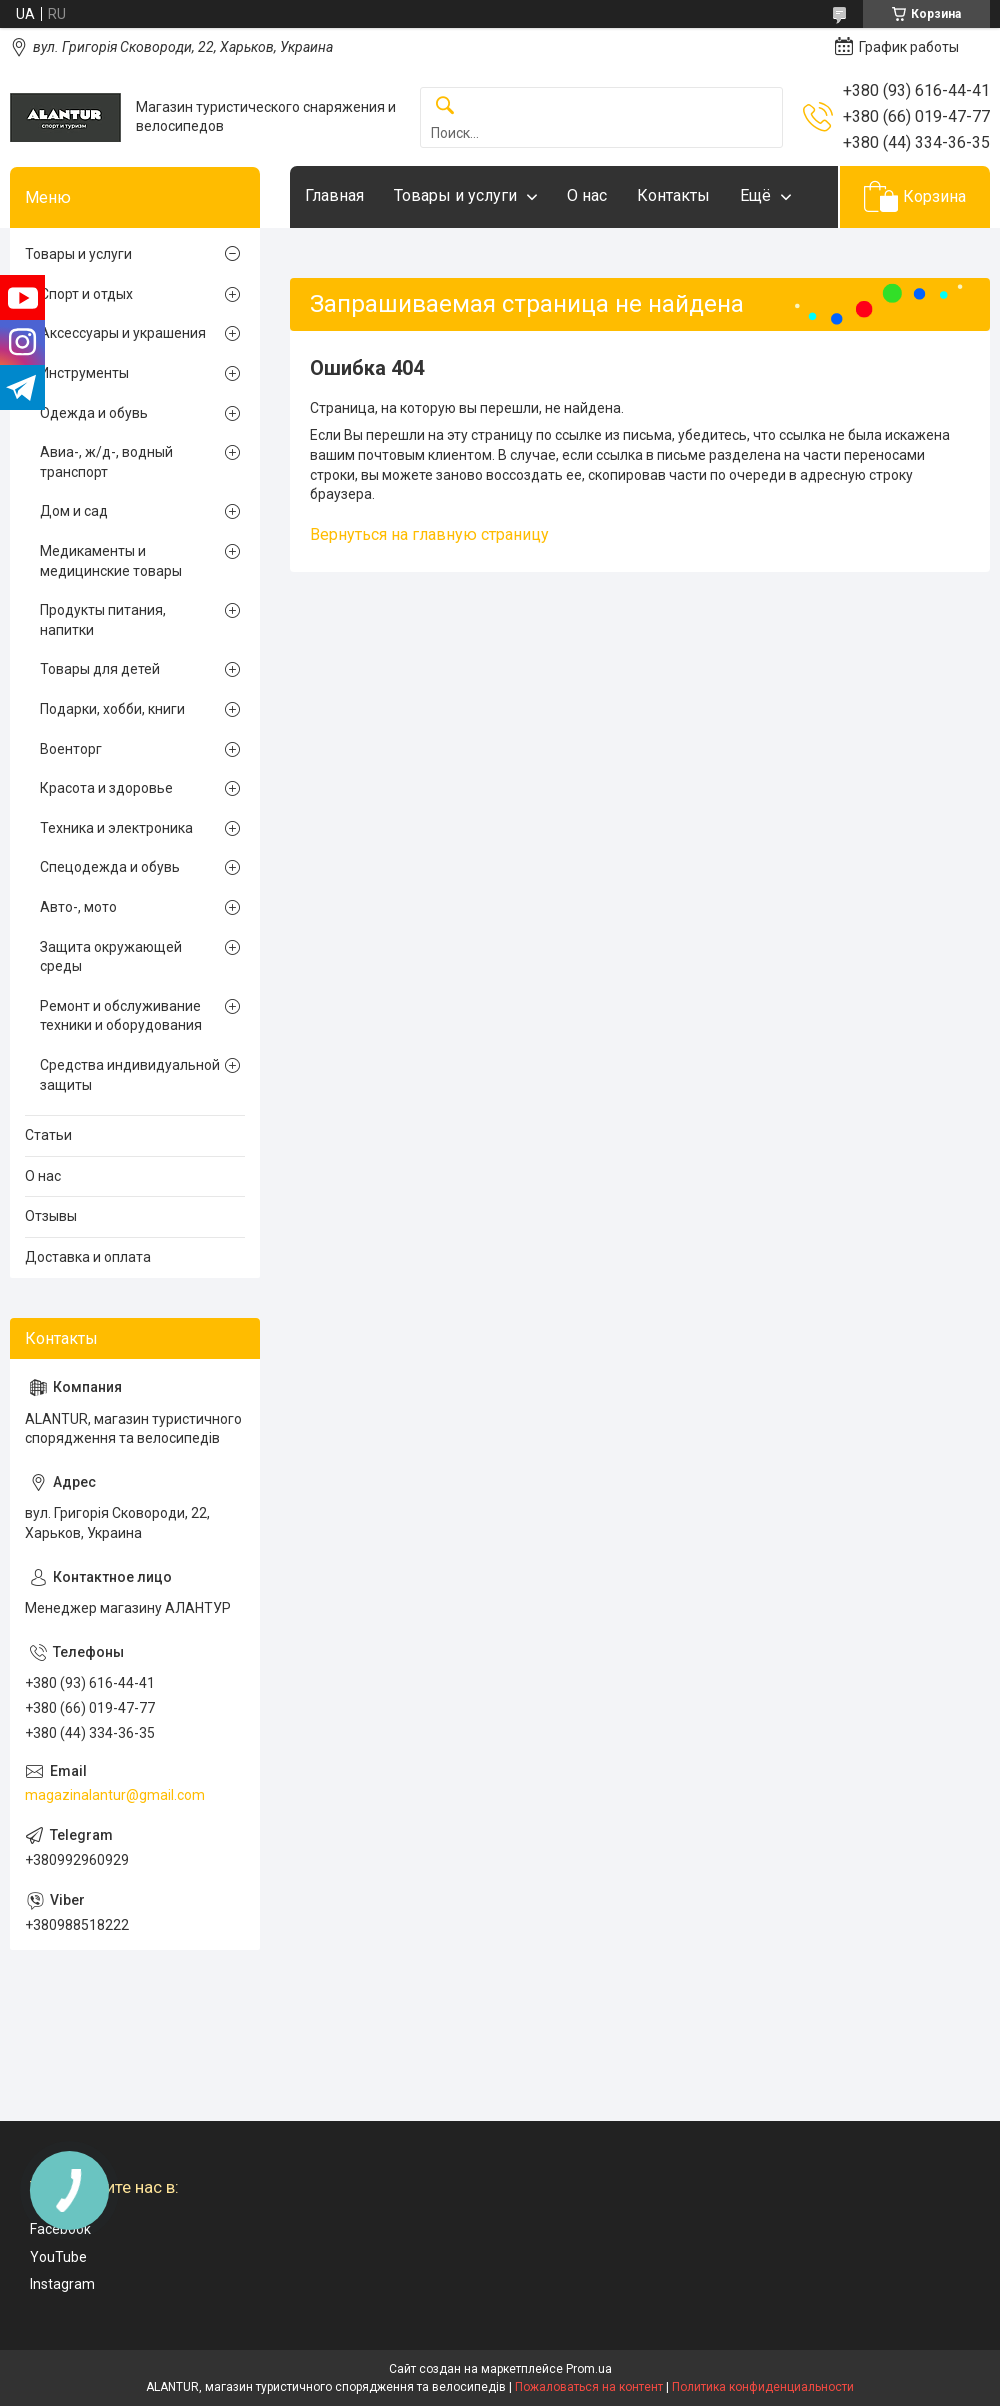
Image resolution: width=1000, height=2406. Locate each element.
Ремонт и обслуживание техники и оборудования (121, 1016)
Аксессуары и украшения (123, 333)
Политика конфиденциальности (763, 2387)
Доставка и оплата (88, 1257)
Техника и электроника (116, 828)
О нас (587, 195)
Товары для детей (100, 669)
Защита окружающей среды (111, 957)
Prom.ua (589, 2369)
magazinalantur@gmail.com (115, 1795)
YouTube (58, 2257)
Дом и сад (74, 511)
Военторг (71, 749)
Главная (334, 195)
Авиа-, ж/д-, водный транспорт (106, 462)
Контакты (673, 195)
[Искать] (445, 106)
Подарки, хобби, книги (112, 709)
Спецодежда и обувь (110, 867)
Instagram (62, 2284)
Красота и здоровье (106, 788)
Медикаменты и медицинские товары (111, 561)
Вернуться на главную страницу (429, 534)
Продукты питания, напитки (103, 620)
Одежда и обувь (94, 413)
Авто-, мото (78, 907)
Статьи (48, 1135)
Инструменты (84, 373)
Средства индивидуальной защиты (130, 1075)
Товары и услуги (455, 195)
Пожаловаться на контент (589, 2387)
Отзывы (51, 1216)
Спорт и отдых (86, 294)
